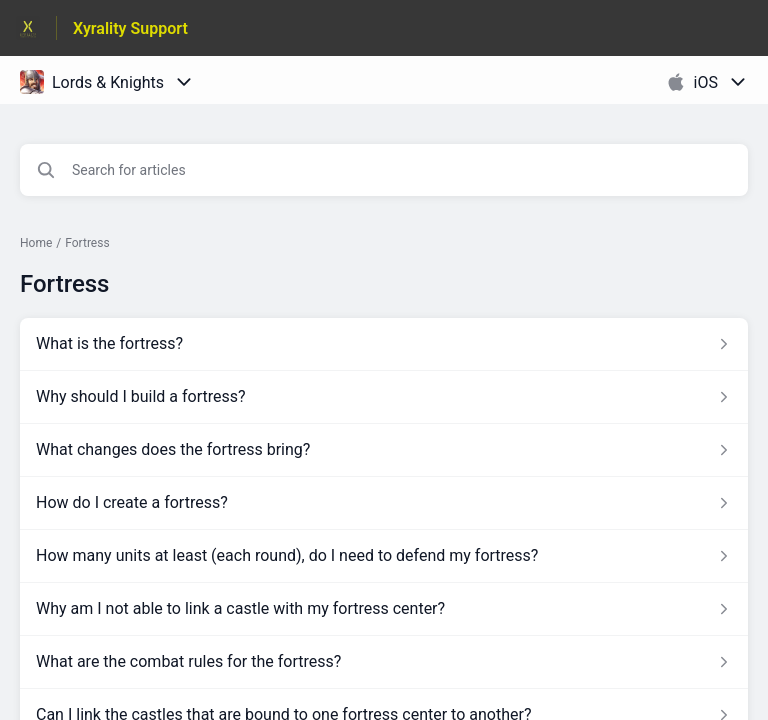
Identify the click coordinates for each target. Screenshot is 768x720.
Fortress (87, 243)
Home (36, 243)
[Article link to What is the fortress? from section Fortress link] (384, 344)
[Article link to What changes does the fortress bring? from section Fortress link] (384, 450)
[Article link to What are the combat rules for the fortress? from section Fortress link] (384, 662)
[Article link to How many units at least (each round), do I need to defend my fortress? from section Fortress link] (384, 556)
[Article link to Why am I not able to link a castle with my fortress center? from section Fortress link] (384, 609)
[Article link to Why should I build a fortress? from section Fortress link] (384, 397)
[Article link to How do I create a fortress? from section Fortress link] (384, 503)
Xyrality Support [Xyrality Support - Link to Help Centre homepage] (130, 28)
